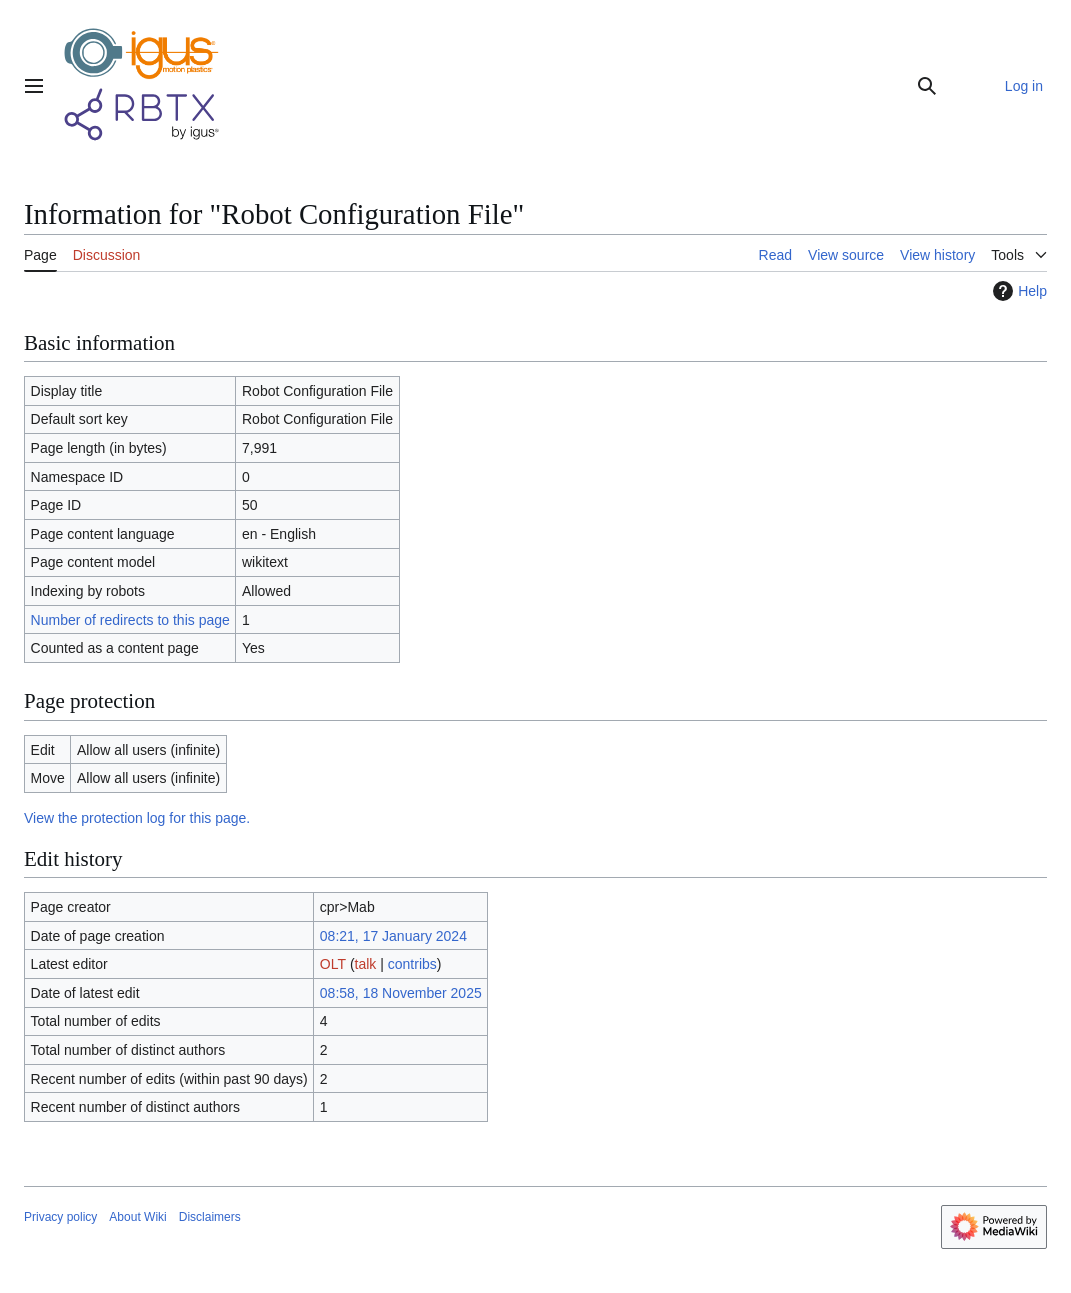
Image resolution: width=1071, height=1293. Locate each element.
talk (366, 964)
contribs (412, 964)
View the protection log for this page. (137, 818)
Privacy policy (60, 1217)
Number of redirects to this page (130, 620)
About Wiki (137, 1217)
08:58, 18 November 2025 (401, 993)
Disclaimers (210, 1217)
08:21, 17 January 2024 (393, 936)
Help (1017, 291)
